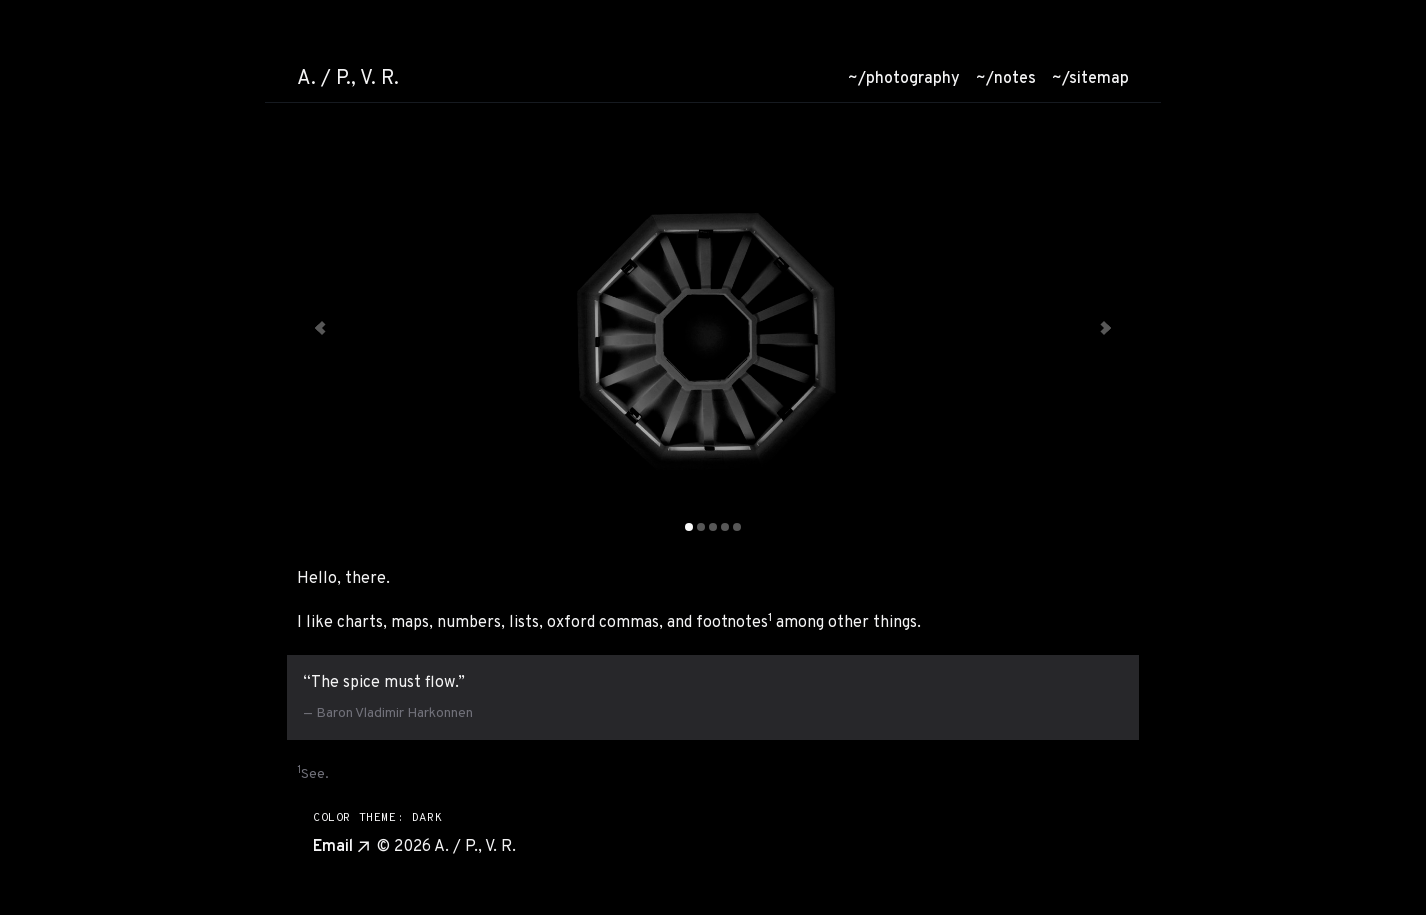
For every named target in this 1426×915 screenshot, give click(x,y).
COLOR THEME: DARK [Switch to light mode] (377, 818)
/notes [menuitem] (1006, 79)
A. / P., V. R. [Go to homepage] (348, 79)
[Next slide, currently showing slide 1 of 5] (1104, 328)
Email (341, 847)
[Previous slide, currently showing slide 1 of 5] (322, 328)
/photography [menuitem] (904, 79)
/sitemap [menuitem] (1090, 79)
